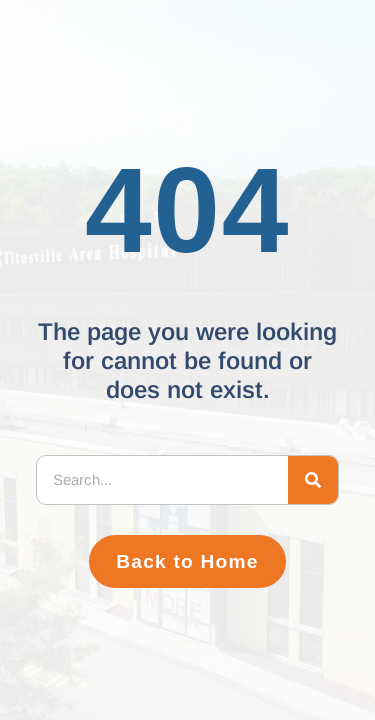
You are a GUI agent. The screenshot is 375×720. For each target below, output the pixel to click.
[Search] (313, 480)
